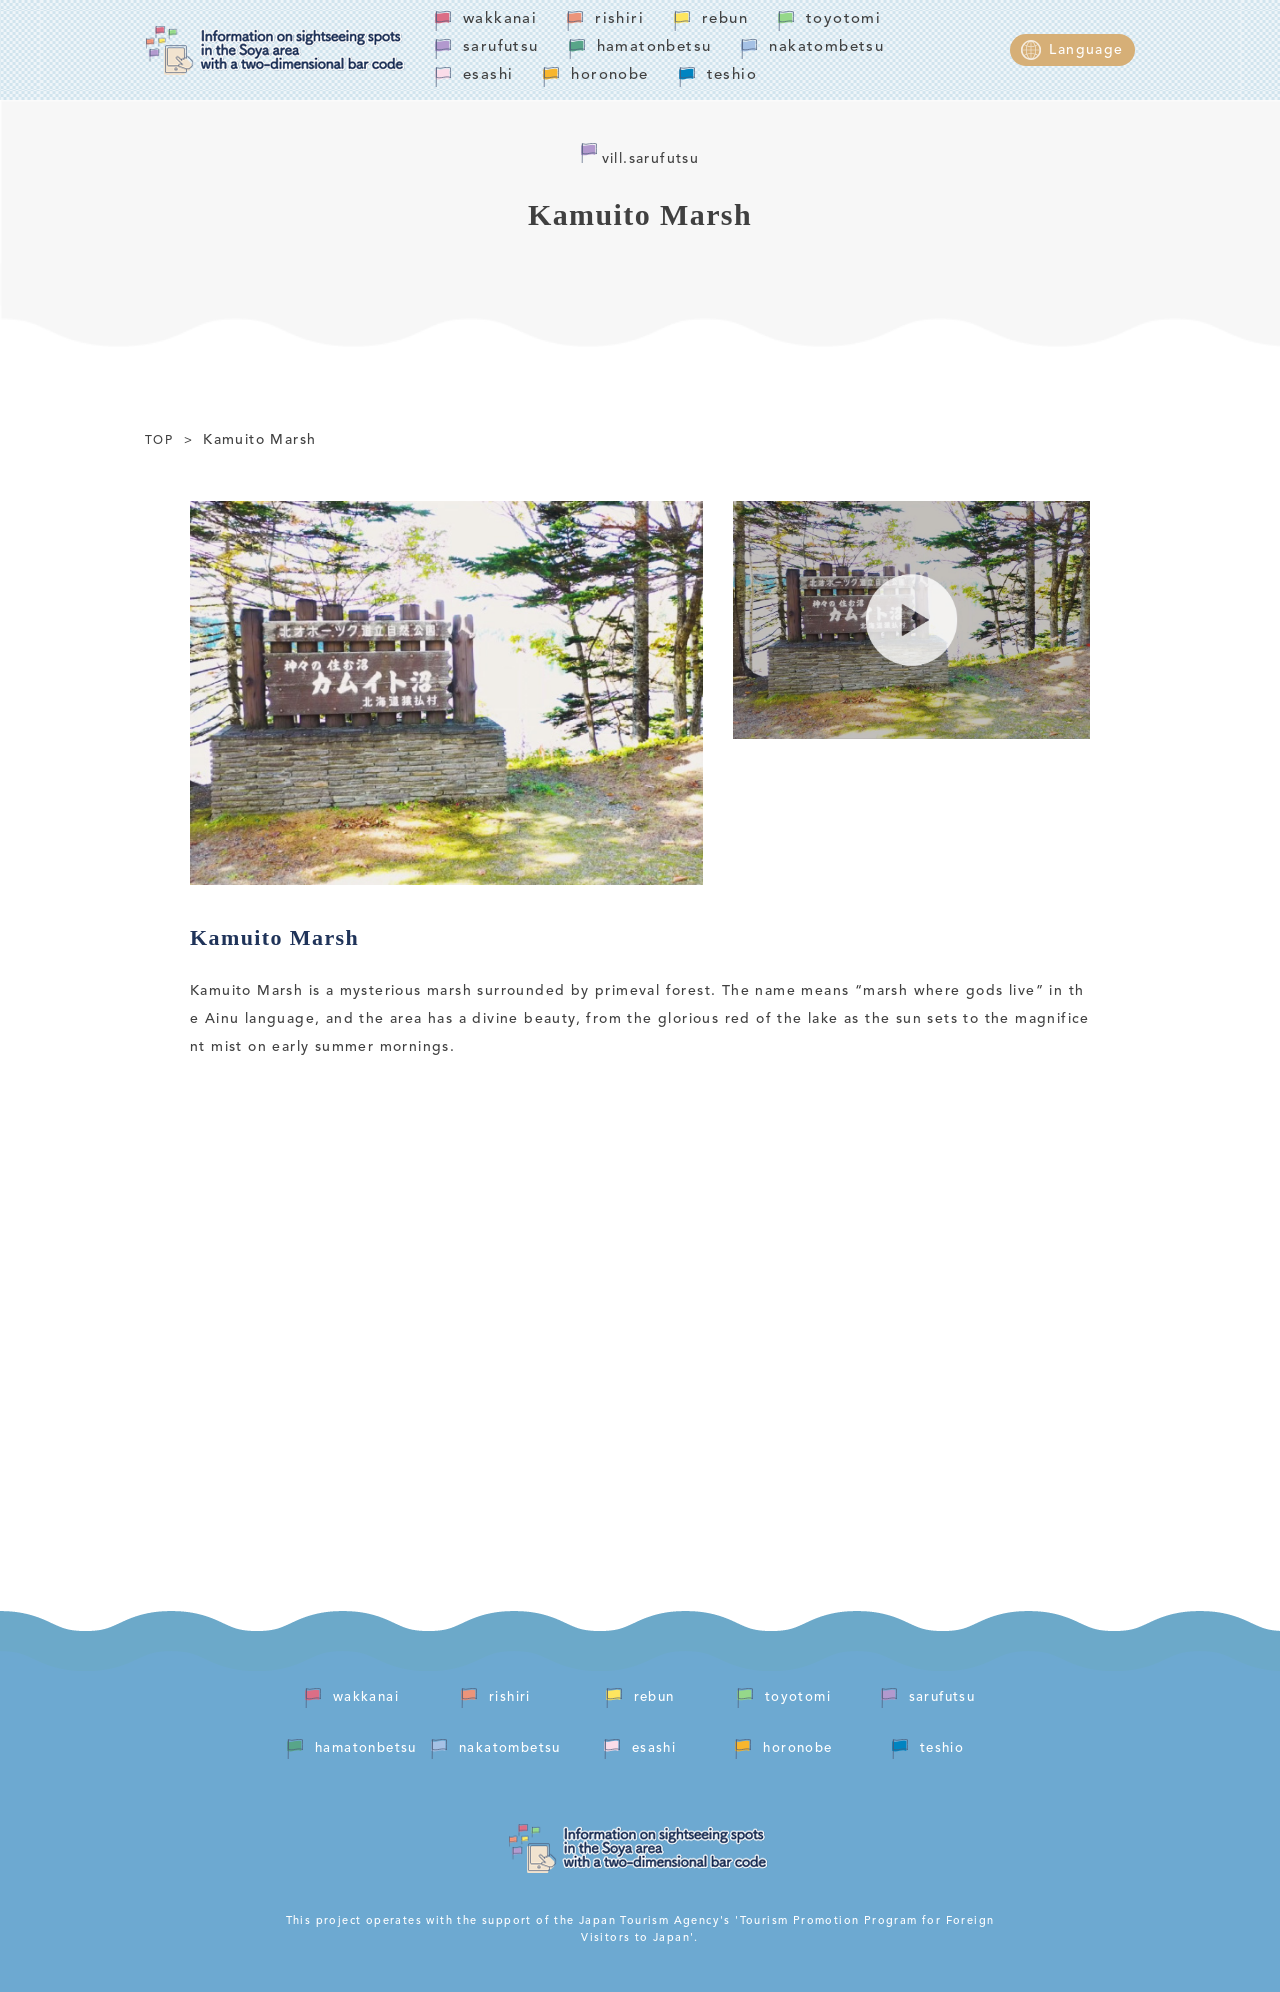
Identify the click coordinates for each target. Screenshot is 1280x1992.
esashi (488, 75)
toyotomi (843, 19)
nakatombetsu (826, 47)
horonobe (609, 75)
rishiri (619, 19)
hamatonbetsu (654, 47)
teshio (732, 75)
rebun (725, 19)
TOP (159, 441)
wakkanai (500, 19)
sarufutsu (501, 47)
